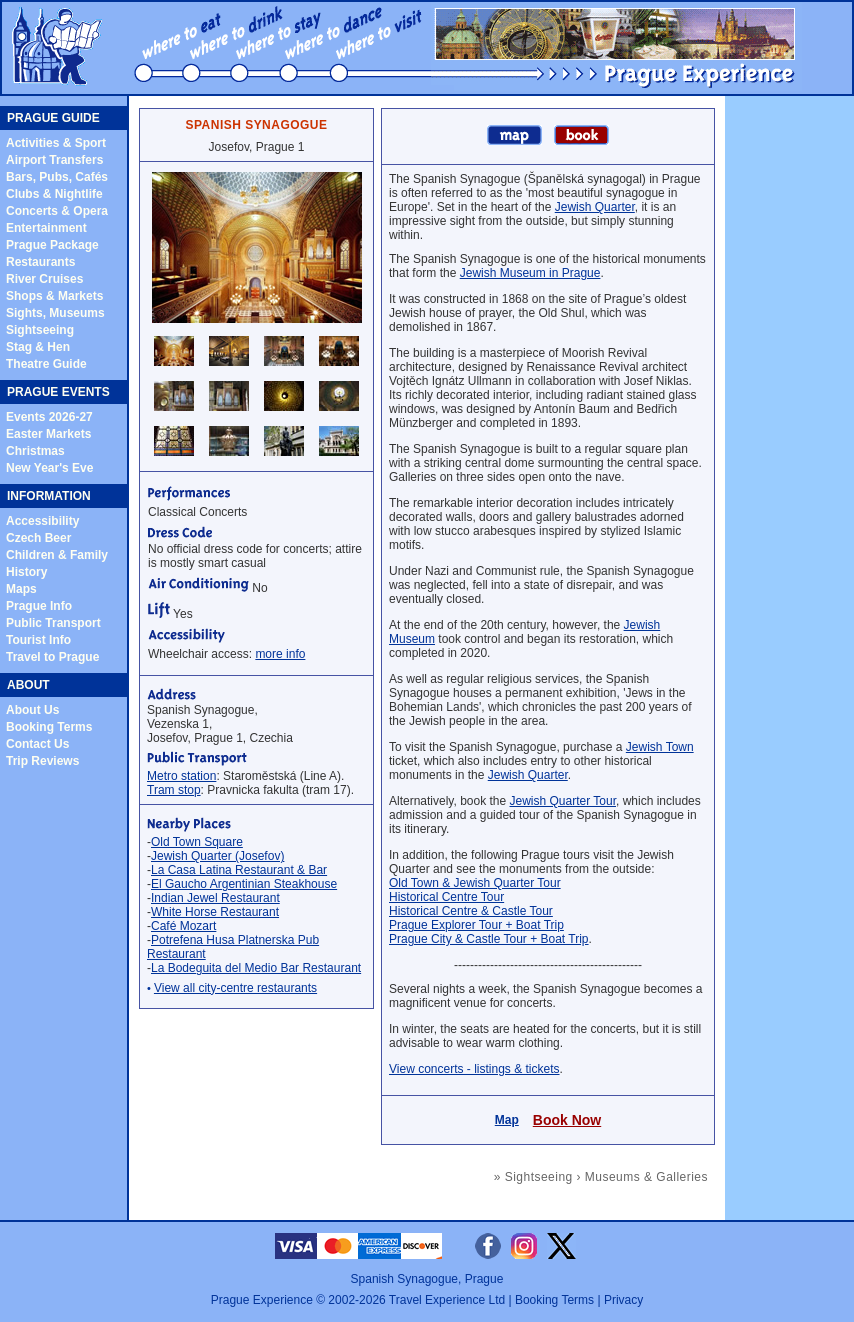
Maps (21, 589)
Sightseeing (40, 330)
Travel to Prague (52, 657)
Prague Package (52, 245)
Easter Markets (48, 434)
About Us (32, 710)
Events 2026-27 (49, 417)
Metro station (181, 776)
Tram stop (174, 790)
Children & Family (57, 555)
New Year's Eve (49, 468)
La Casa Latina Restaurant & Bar (239, 870)
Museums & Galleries (646, 1177)
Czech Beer (38, 538)
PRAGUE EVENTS (58, 392)
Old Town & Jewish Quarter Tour (475, 883)
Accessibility (42, 521)
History (26, 572)
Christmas (35, 451)
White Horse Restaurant (215, 912)
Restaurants (40, 262)
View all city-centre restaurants (235, 988)
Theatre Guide (46, 364)
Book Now (567, 1120)
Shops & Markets (54, 296)
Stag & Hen (38, 347)
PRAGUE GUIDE (53, 118)
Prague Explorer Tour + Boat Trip (476, 925)
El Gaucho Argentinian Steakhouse (244, 884)
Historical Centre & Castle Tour (471, 911)
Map (507, 1120)
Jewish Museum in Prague (530, 273)
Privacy (623, 1300)
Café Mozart (183, 926)
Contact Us (37, 744)
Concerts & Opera (57, 211)
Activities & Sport (56, 143)
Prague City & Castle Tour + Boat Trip (489, 939)
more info (280, 654)
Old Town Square (197, 842)
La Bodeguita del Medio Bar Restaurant (256, 968)
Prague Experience (262, 1300)
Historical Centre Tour (446, 897)
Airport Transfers (54, 160)
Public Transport (53, 623)
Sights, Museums (55, 313)
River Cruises (44, 279)
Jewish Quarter (595, 207)
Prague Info (39, 606)
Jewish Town (660, 747)
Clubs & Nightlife (54, 194)
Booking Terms (49, 727)
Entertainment (46, 228)
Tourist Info (38, 640)
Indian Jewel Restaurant (215, 898)
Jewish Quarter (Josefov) (217, 856)
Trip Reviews (42, 761)
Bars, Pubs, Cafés (57, 177)
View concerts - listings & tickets (474, 1069)
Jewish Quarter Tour (563, 801)
